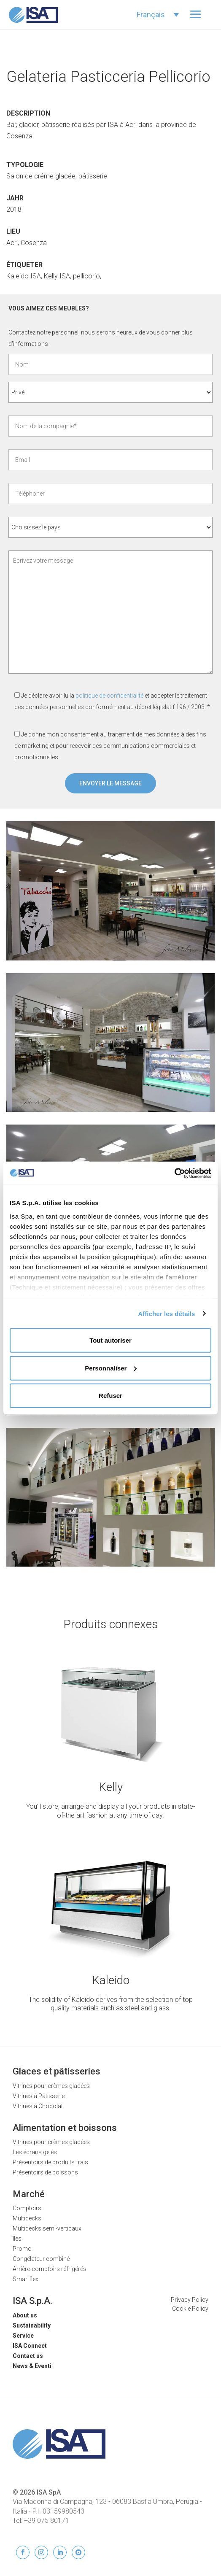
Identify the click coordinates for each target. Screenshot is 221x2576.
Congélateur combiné (41, 2258)
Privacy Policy (189, 2299)
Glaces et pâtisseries (56, 2071)
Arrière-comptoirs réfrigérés (49, 2269)
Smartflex (25, 2279)
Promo (22, 2248)
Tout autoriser (110, 1340)
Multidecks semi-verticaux (47, 2228)
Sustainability (32, 2325)
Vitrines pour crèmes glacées (51, 2085)
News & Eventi (32, 2366)
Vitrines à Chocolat (38, 2106)
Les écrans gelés (35, 2152)
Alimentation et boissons (65, 2128)
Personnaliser (111, 1367)
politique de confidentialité (109, 695)
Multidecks (27, 2218)
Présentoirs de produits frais (50, 2162)
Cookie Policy (190, 2308)
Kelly (111, 1787)
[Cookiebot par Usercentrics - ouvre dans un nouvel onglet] (174, 1173)
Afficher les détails (166, 1313)
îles (17, 2238)
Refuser (110, 1395)
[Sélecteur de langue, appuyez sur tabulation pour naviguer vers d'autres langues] (157, 14)
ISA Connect (30, 2345)
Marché (29, 2194)
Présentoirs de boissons (45, 2172)
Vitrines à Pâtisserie (39, 2096)
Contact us (28, 2355)
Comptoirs (27, 2208)
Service (23, 2335)
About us (25, 2315)
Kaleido (110, 1980)
